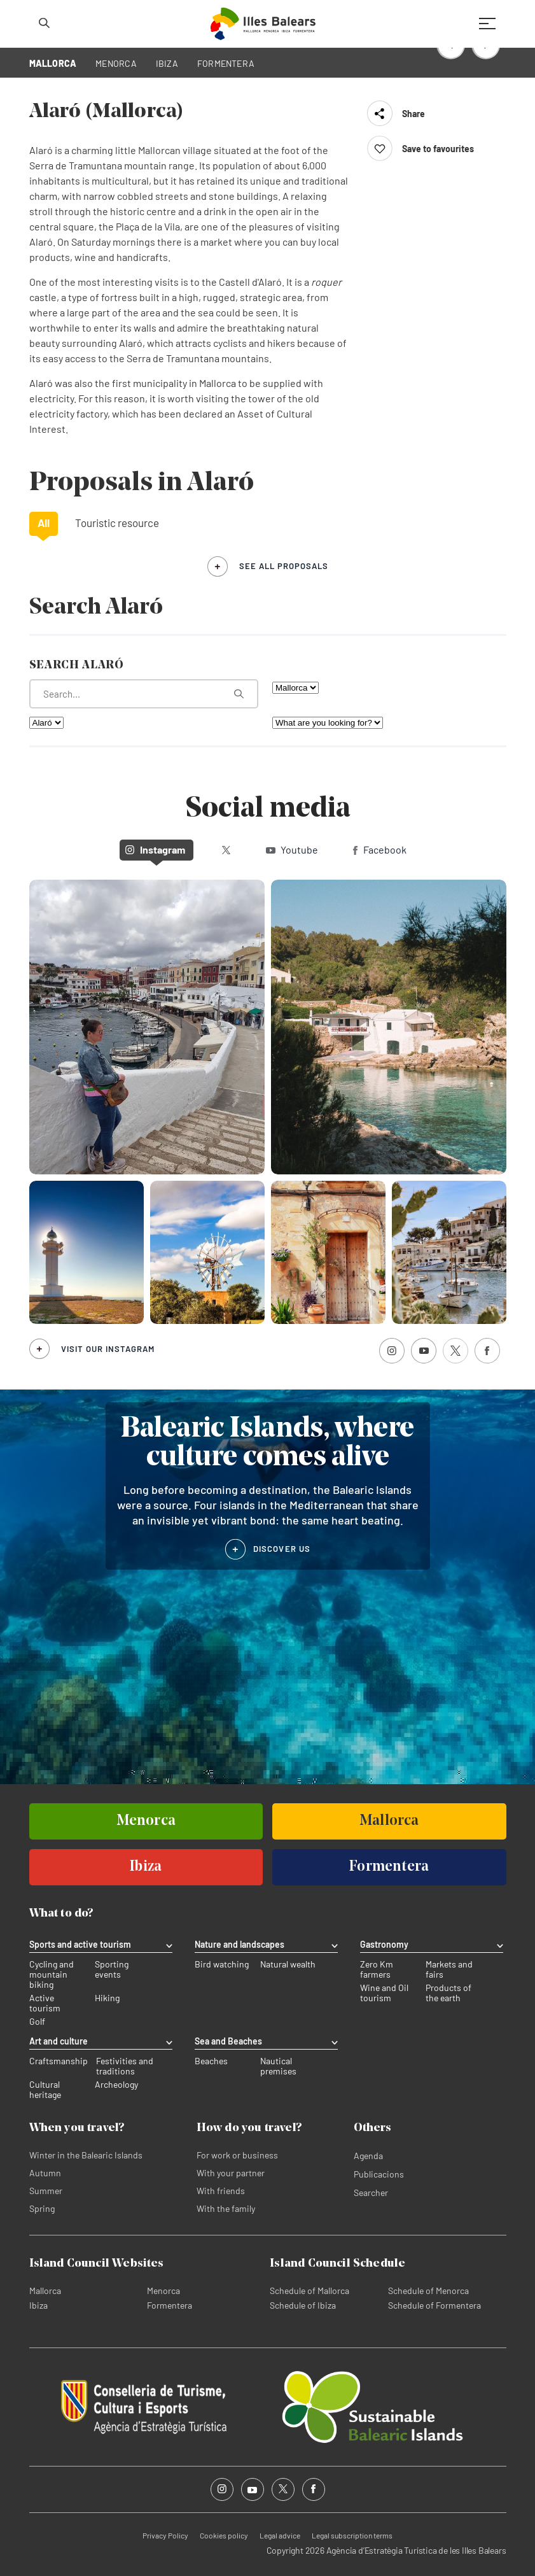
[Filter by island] (295, 688)
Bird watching (222, 1964)
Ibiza (38, 2305)
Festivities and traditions (124, 2066)
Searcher (371, 2192)
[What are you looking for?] (143, 693)
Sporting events (112, 1969)
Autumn (45, 2172)
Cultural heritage (45, 2090)
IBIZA (167, 63)
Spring (42, 2208)
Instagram (155, 849)
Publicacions (379, 2174)
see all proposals (283, 566)
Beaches (211, 2061)
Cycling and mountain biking (51, 1974)
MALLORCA (53, 63)
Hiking (107, 1998)
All (44, 522)
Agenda (368, 2155)
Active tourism (44, 2003)
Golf (37, 2021)
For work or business (237, 2155)
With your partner (231, 2172)
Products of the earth (448, 1993)
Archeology (116, 2085)
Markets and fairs (449, 1969)
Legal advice (280, 2535)
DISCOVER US (281, 1549)
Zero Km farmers (376, 1969)
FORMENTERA (225, 63)
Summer (45, 2190)
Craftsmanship (58, 2061)
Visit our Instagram (108, 1349)
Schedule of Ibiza (303, 2305)
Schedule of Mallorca (309, 2290)
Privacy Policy (165, 2535)
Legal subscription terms (352, 2535)
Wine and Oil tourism (384, 1993)
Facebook (379, 849)
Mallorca (45, 2290)
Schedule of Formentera (434, 2305)
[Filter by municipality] (46, 723)
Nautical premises (278, 2066)
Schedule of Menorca (428, 2290)
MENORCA (116, 63)
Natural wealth (288, 1964)
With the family (226, 2208)
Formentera (169, 2305)
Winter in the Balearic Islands (85, 2155)
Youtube (292, 849)
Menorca (163, 2290)
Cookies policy (224, 2535)
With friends (221, 2190)
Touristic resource (117, 522)
